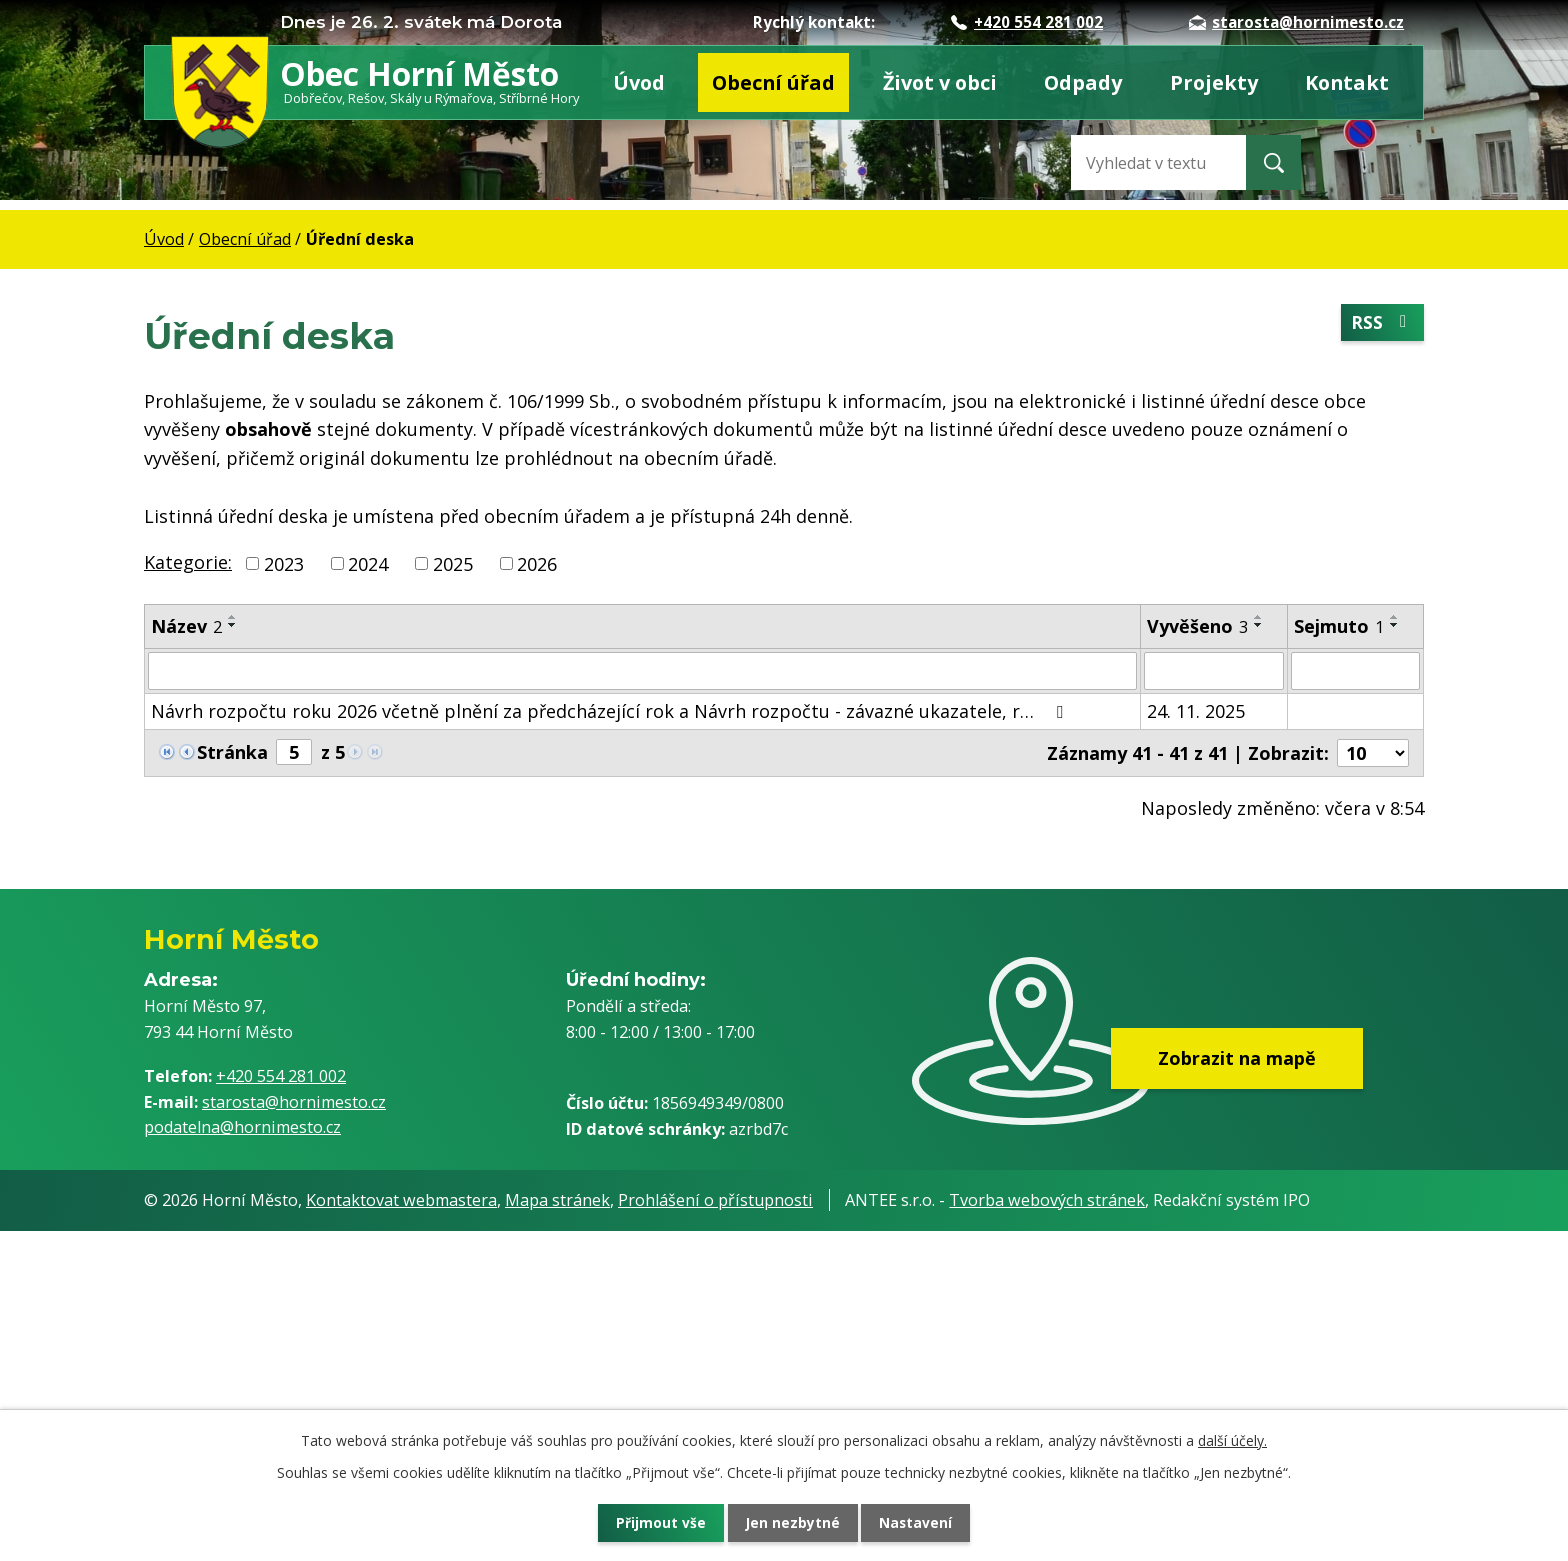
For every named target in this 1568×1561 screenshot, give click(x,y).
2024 (368, 563)
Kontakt (1347, 82)
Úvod (639, 82)
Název (186, 626)
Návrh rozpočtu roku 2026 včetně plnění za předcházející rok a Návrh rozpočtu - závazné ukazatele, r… (611, 711)
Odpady (1083, 82)
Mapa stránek (557, 1202)
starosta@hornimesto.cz (1296, 22)
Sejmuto (1339, 626)
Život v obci (940, 82)
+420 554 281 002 (1027, 22)
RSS (1382, 323)
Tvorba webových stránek (1047, 1202)
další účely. (1232, 1438)
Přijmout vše (654, 1521)
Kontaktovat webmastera (401, 1202)
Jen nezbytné (792, 1521)
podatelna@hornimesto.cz (242, 1127)
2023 (284, 563)
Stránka (232, 752)
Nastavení (923, 1521)
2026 (537, 563)
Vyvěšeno (1197, 626)
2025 (453, 563)
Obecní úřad (773, 82)
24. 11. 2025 (1196, 711)
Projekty (1214, 82)
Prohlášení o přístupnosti (715, 1202)
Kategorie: (188, 562)
